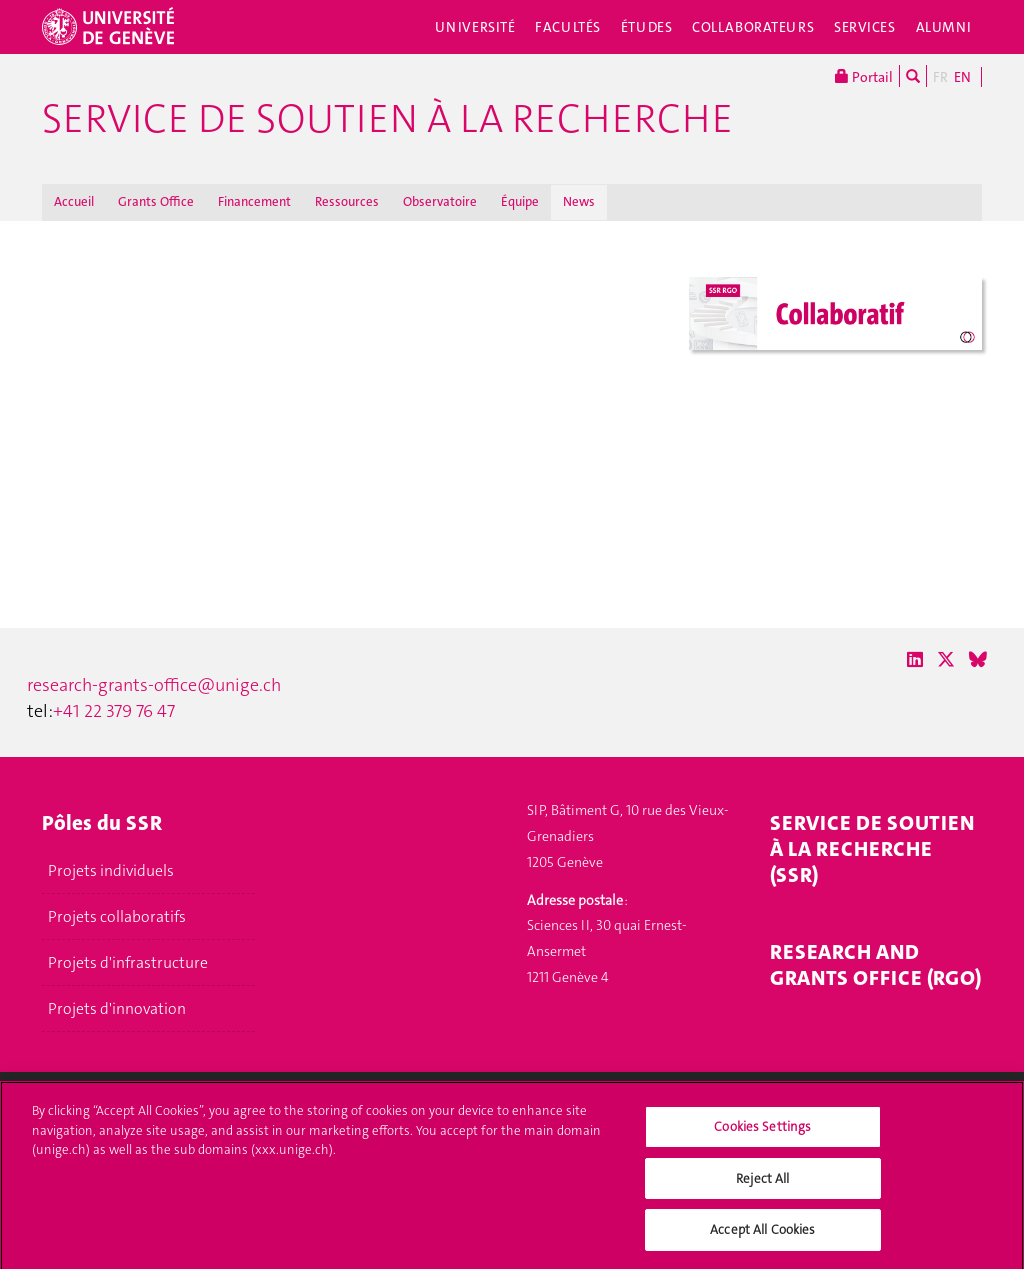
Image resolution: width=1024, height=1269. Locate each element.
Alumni (944, 27)
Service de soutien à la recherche (387, 119)
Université (475, 27)
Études (646, 27)
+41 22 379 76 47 (114, 711)
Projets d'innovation (117, 1009)
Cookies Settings (762, 1135)
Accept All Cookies (762, 1238)
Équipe (520, 201)
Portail (864, 76)
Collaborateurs (753, 27)
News (579, 201)
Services (865, 27)
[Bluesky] (978, 660)
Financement (254, 201)
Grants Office (156, 201)
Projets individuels (111, 871)
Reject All (762, 1186)
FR (940, 77)
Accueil (74, 201)
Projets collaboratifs (117, 917)
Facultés (568, 27)
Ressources (347, 201)
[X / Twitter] (946, 660)
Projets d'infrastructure (128, 963)
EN (962, 77)
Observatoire (440, 201)
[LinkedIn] (915, 660)
